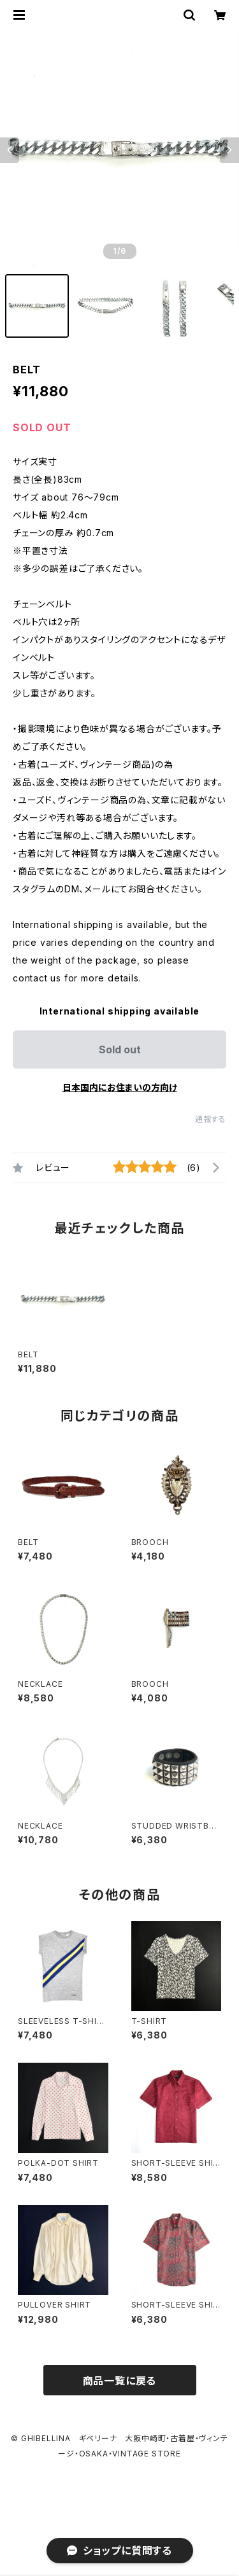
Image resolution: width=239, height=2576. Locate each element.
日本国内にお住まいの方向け (119, 1087)
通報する (210, 1119)
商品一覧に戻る (120, 2380)
